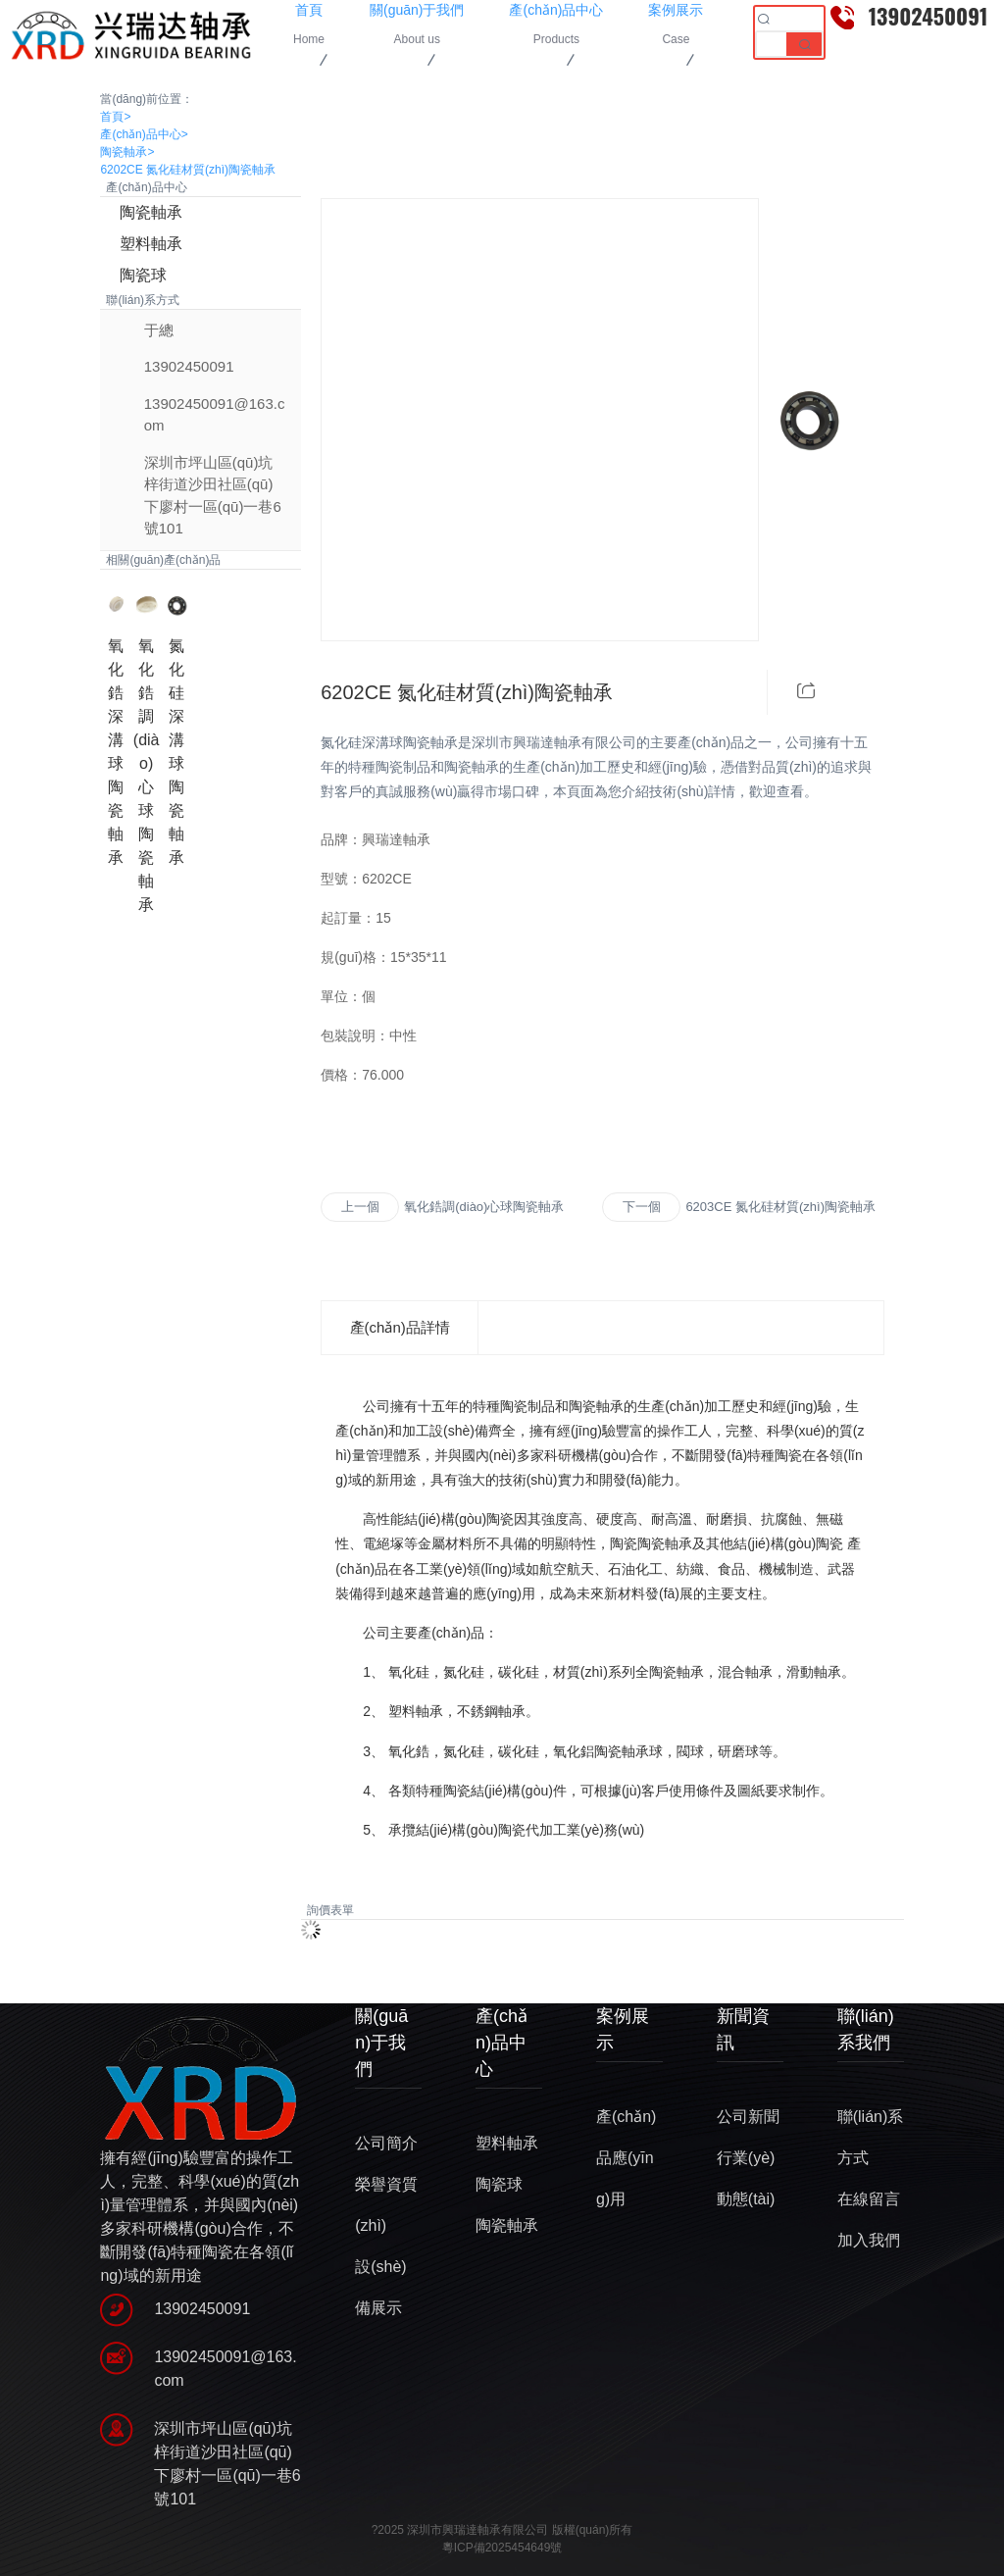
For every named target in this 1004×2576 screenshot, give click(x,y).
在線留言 (868, 2199)
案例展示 (622, 2029)
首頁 (115, 117)
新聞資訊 (743, 2029)
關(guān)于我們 (381, 2042)
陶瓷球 (143, 275)
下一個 (642, 1206)
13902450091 (189, 366)
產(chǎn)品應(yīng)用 (626, 2157)
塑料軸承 (151, 243)
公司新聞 (748, 2116)
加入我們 (868, 2240)
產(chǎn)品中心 (143, 134)
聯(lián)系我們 (865, 2029)
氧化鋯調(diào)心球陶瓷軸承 (484, 1206)
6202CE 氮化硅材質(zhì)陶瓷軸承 (188, 170)
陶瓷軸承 (127, 152)
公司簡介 (386, 2143)
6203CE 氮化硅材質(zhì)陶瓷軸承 (780, 1206)
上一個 (360, 1206)
